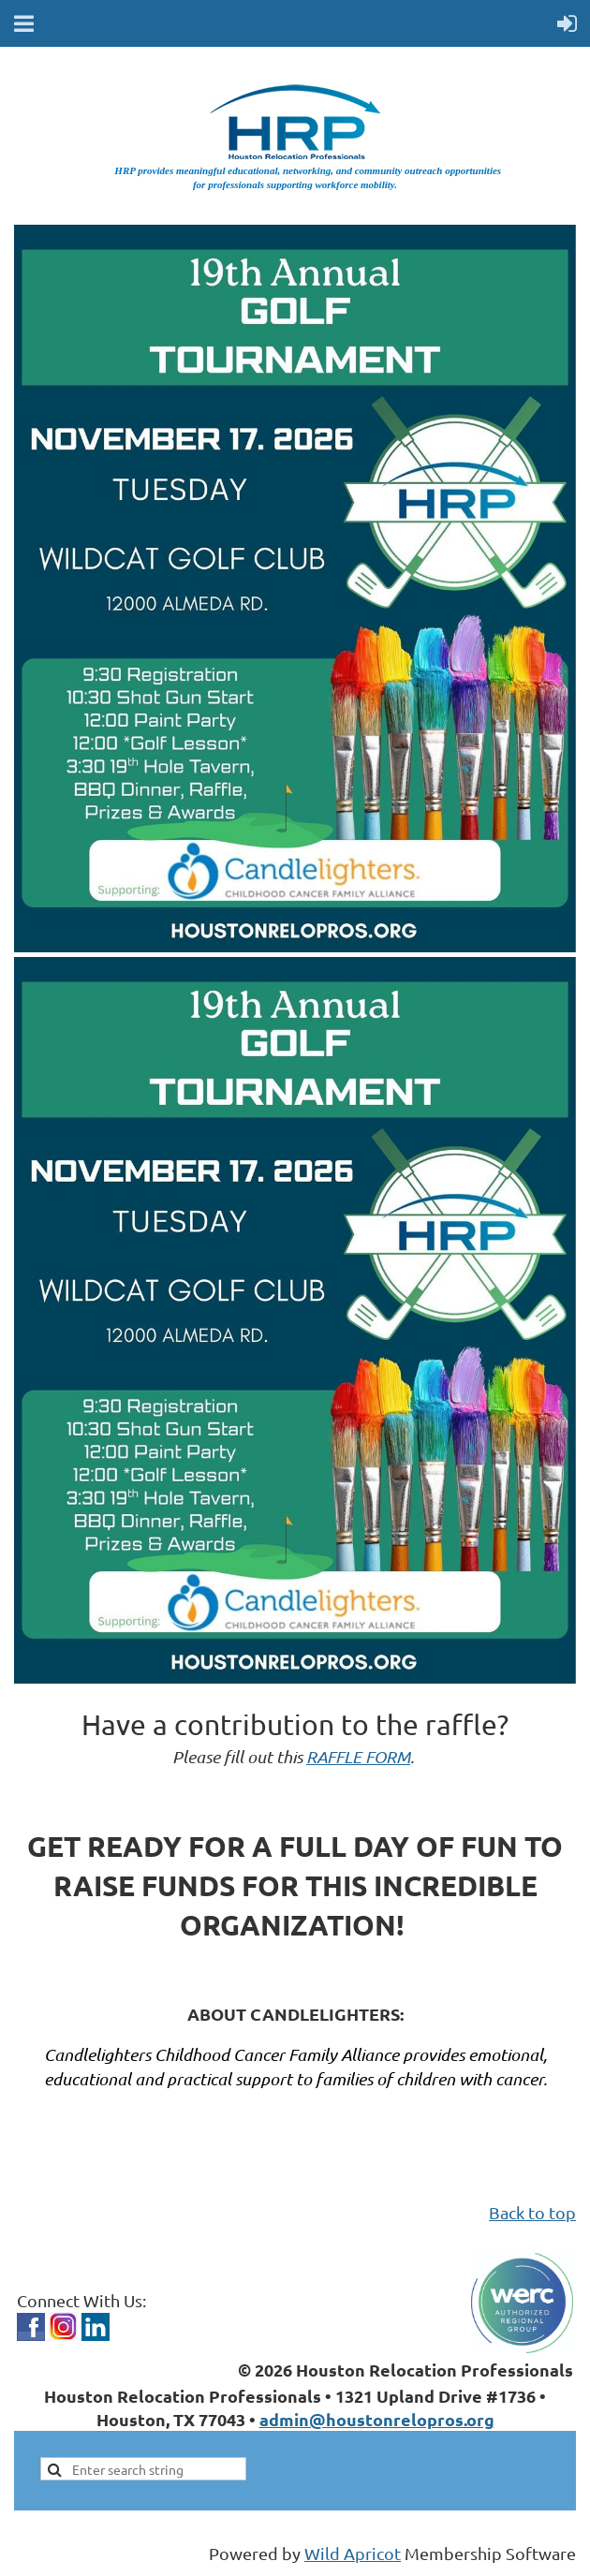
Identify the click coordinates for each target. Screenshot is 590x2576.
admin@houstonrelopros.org (376, 2419)
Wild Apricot (352, 2553)
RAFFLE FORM (358, 1756)
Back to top (532, 2212)
